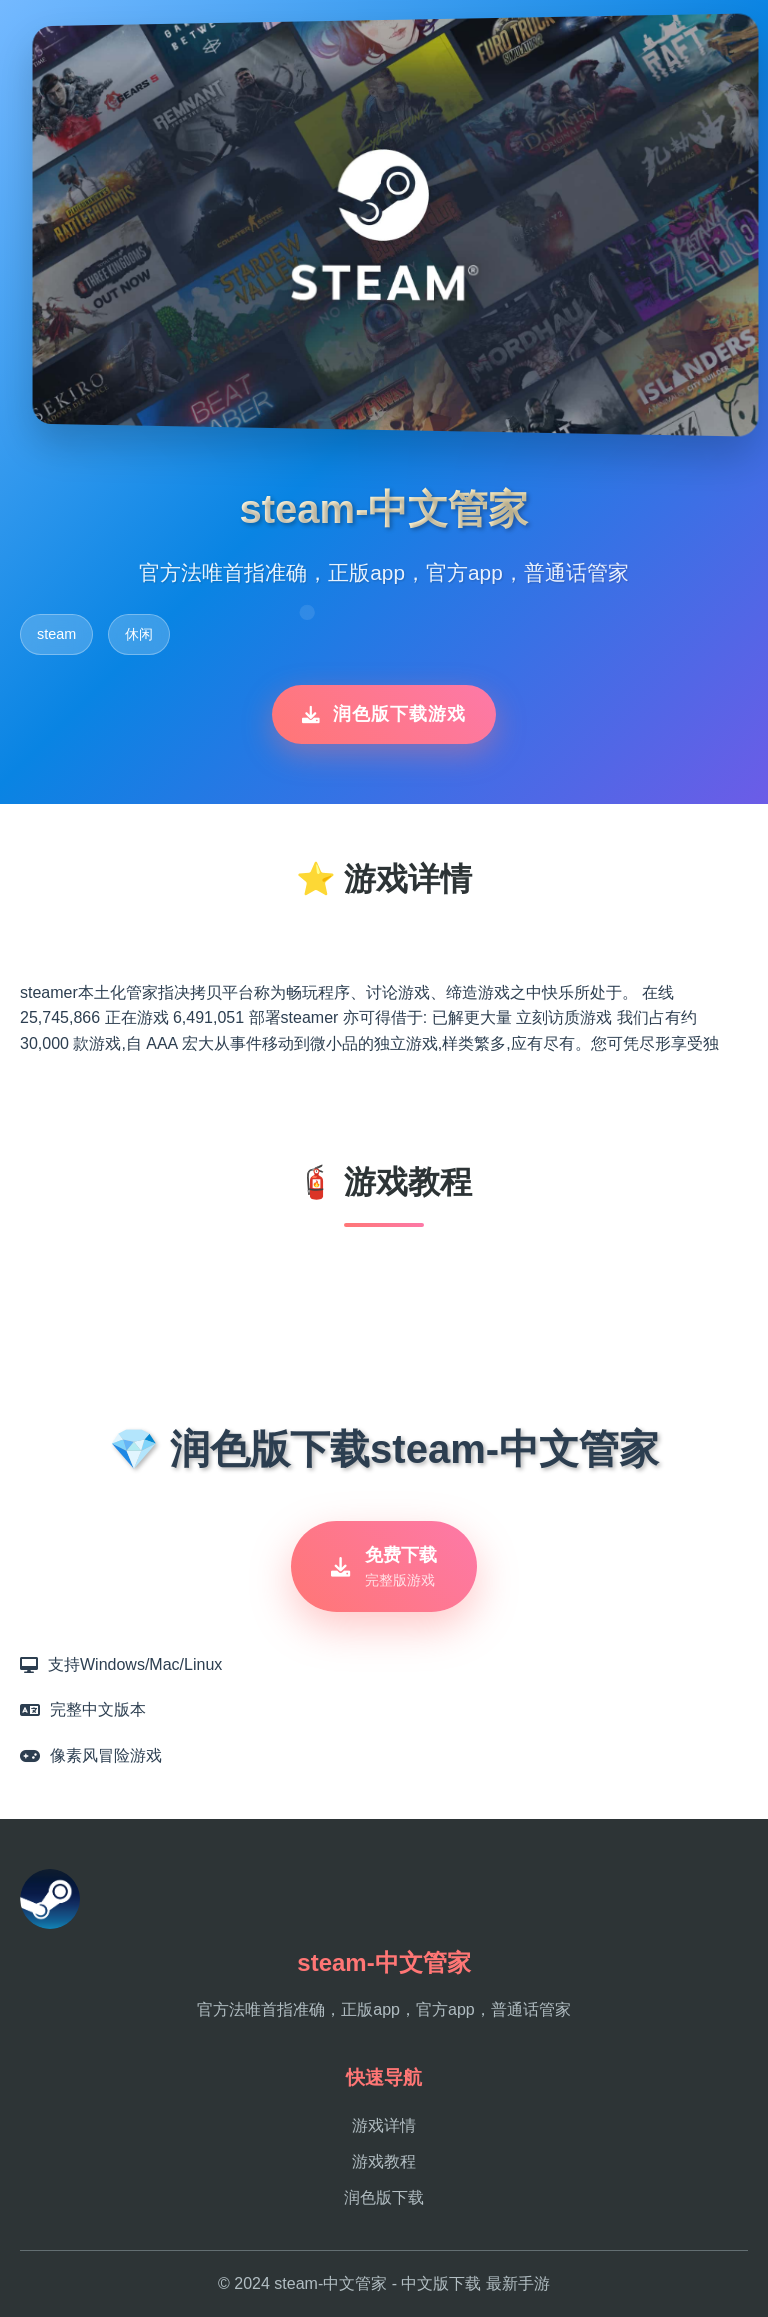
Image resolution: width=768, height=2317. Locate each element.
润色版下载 (384, 2197)
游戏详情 (384, 2125)
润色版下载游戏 (384, 714)
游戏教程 (384, 2161)
